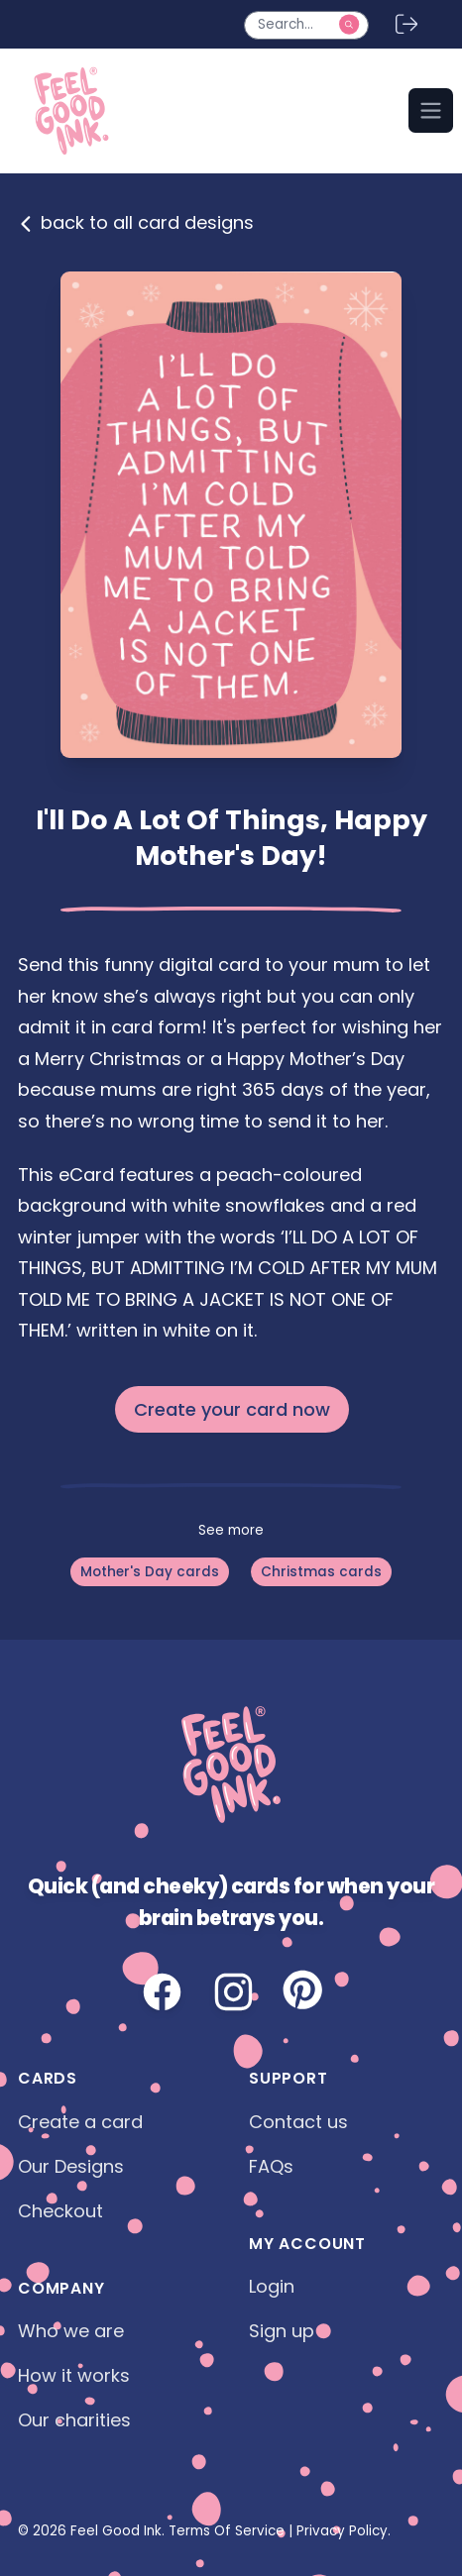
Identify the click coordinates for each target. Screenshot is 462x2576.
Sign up (281, 2330)
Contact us (298, 2121)
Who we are (71, 2330)
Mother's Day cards (149, 1571)
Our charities (74, 2420)
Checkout (60, 2211)
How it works (74, 2375)
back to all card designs (136, 222)
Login (271, 2286)
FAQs (271, 2166)
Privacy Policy (342, 2531)
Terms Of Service (227, 2531)
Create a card (80, 2121)
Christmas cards (321, 1571)
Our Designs (71, 2166)
